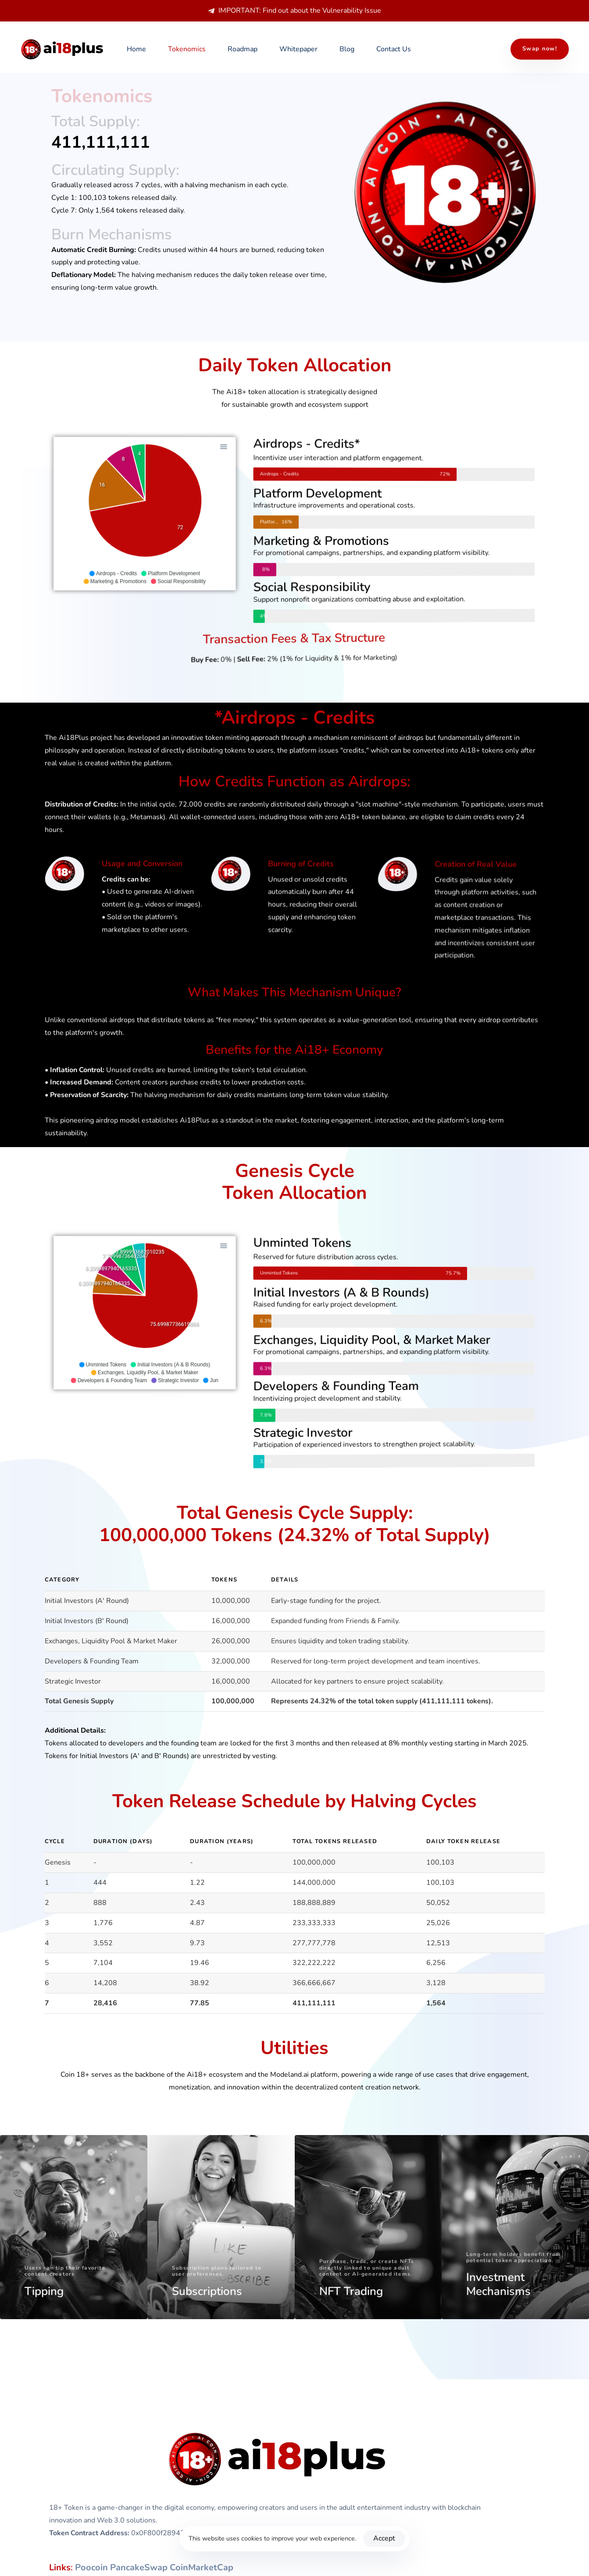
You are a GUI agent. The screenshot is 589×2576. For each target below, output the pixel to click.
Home (136, 49)
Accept (384, 2538)
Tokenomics (187, 49)
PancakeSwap (139, 2567)
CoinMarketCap (201, 2567)
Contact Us (393, 49)
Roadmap (242, 49)
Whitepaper (298, 49)
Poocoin (91, 2567)
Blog (346, 49)
